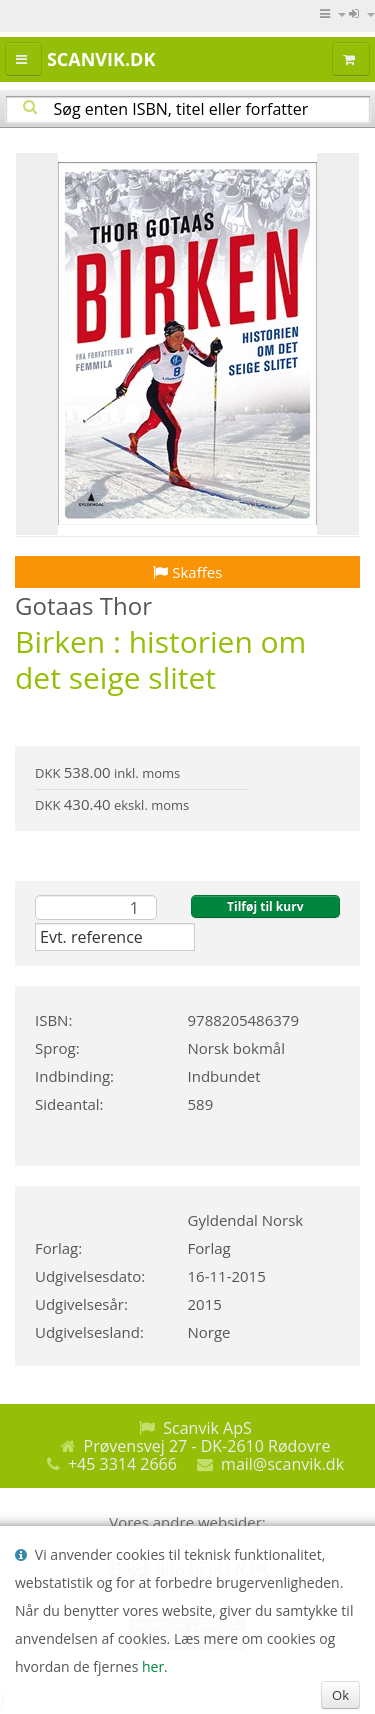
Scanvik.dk (101, 59)
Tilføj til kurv (265, 906)
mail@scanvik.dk (282, 1464)
